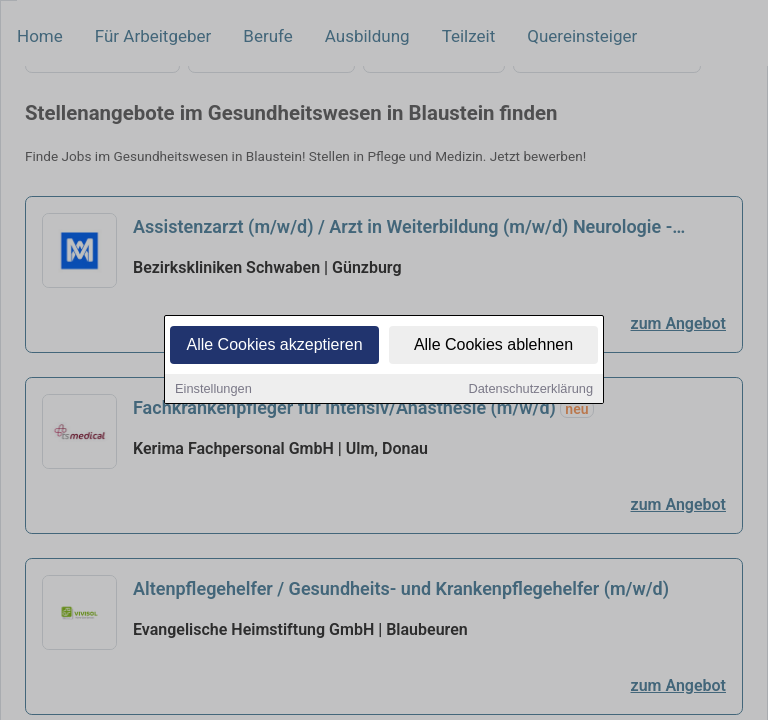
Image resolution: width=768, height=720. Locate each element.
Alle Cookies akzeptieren (274, 345)
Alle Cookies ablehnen (493, 345)
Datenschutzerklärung (531, 389)
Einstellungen (213, 389)
